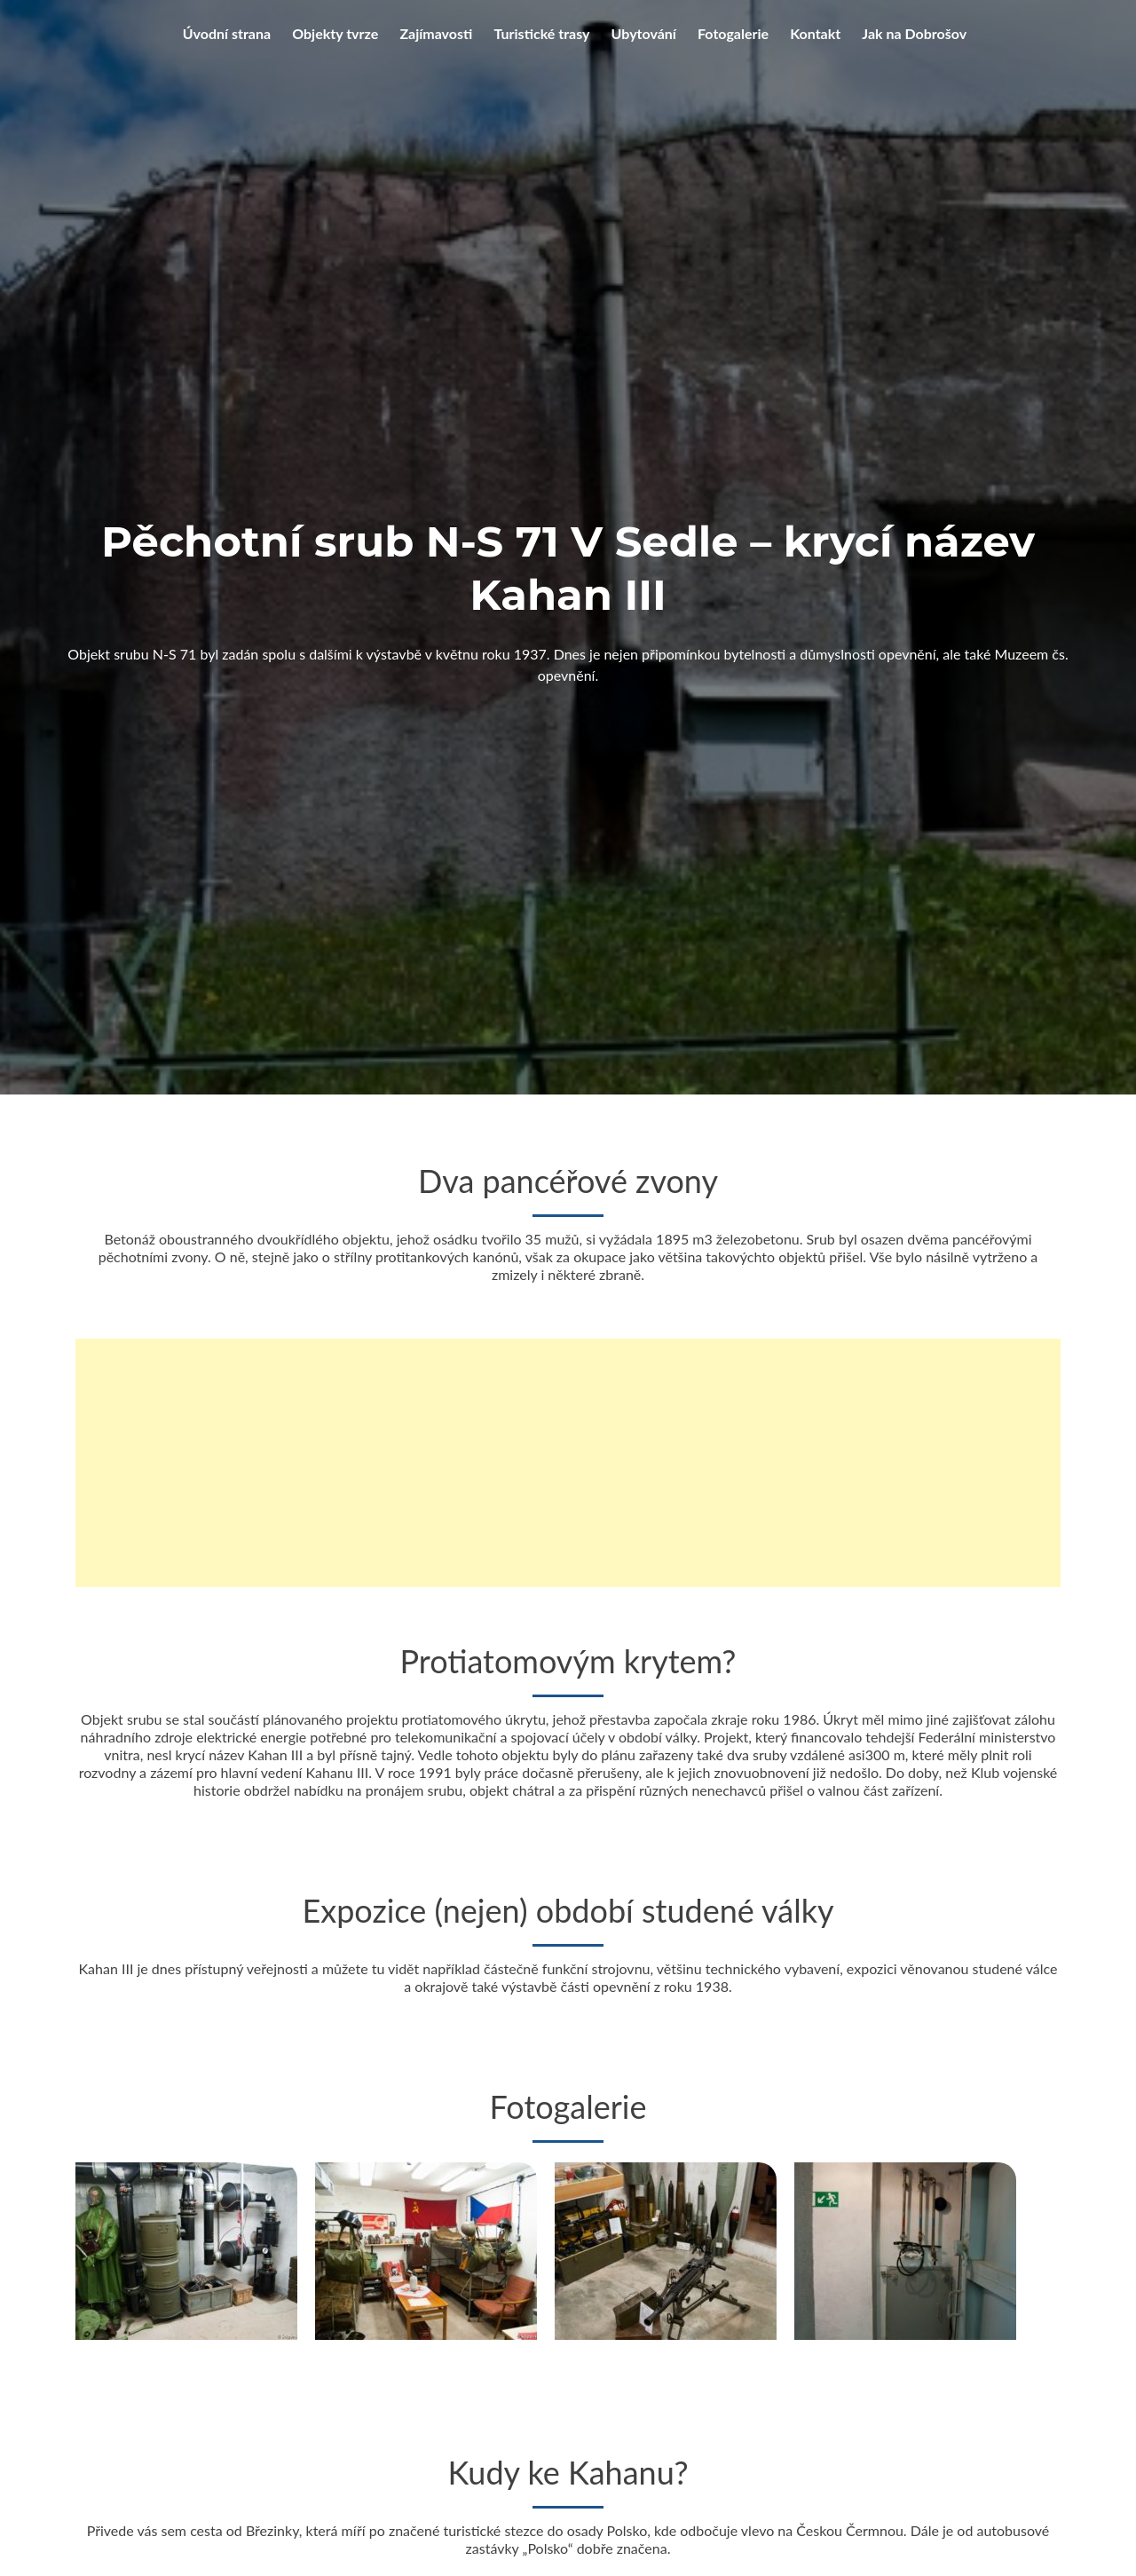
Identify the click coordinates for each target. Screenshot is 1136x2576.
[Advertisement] (568, 1463)
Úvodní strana (227, 33)
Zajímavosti (435, 33)
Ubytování (643, 33)
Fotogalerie (733, 33)
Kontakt (815, 33)
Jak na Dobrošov (914, 33)
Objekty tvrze (335, 33)
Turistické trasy (541, 33)
